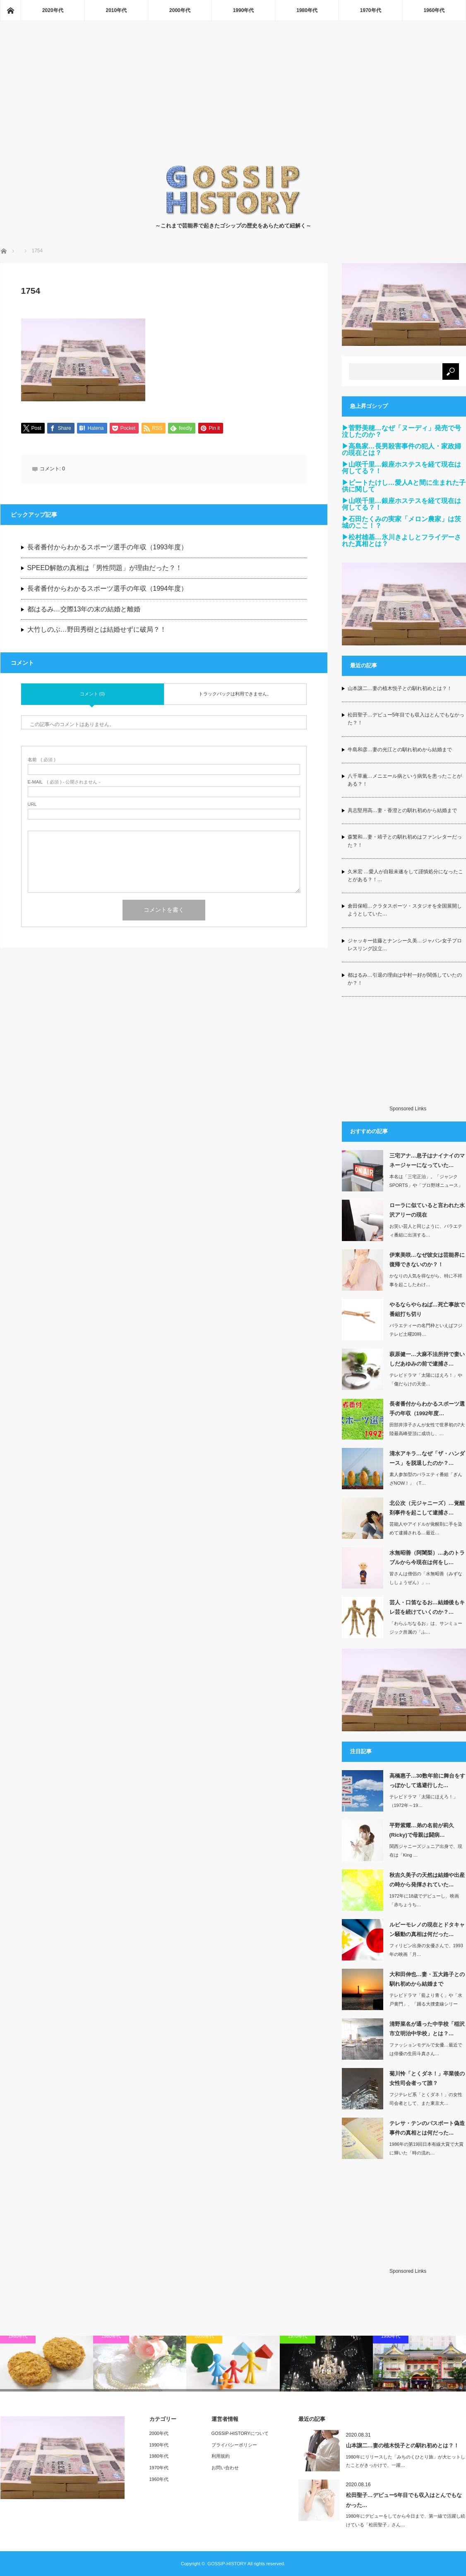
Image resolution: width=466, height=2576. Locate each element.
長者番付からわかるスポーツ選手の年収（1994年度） (107, 588)
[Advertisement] (233, 102)
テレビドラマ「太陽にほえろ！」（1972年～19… (423, 1801)
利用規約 (220, 2456)
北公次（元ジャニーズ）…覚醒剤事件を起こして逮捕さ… (427, 1508)
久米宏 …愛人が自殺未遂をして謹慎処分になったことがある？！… (405, 875)
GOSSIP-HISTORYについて (240, 2433)
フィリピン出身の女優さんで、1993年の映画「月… (426, 1950)
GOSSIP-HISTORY (226, 2563)
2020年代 (52, 10)
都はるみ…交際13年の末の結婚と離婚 (84, 609)
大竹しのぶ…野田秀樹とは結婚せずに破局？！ (96, 630)
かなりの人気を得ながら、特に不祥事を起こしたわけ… (425, 1280)
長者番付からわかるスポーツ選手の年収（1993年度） (107, 547)
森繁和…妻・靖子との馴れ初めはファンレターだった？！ (405, 841)
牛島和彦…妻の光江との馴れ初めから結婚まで (400, 749)
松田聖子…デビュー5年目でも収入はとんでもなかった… (404, 2500)
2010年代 (116, 10)
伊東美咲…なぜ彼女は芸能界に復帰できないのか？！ (427, 1260)
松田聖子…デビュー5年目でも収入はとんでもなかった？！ (406, 719)
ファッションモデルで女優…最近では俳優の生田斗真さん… (425, 2049)
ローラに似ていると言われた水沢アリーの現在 (427, 1210)
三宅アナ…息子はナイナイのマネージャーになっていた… (427, 1160)
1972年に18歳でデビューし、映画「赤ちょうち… (424, 1900)
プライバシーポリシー (234, 2444)
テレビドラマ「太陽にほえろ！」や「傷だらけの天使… (425, 1379)
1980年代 (306, 10)
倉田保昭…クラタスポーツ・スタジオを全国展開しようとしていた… (405, 910)
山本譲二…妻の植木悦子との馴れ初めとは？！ (400, 688)
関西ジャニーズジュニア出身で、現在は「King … (425, 1850)
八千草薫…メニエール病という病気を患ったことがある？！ (405, 780)
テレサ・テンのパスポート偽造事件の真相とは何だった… (427, 2128)
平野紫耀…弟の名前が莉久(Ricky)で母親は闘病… (421, 1830)
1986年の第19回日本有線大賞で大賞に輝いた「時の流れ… (426, 2148)
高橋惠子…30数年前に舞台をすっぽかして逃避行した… (427, 1780)
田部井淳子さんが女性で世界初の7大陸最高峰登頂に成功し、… (427, 1429)
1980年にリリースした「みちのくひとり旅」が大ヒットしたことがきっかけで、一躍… (405, 2461)
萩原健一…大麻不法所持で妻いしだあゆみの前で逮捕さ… (427, 1359)
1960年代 (433, 10)
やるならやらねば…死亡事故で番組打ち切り (427, 1309)
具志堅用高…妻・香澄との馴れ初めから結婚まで (402, 810)
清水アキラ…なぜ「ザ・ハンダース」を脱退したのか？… (427, 1458)
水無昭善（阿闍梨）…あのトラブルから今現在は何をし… (427, 1557)
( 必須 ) (41, 760)
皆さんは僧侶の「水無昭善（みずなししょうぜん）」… (425, 1578)
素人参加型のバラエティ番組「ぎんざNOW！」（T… (425, 1479)
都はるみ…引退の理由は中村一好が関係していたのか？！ (405, 979)
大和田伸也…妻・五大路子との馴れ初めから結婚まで (427, 1979)
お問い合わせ (225, 2467)
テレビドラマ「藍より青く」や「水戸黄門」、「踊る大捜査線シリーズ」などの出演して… (425, 2004)
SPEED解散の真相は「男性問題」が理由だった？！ (104, 568)
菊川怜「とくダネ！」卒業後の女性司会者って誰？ (427, 2078)
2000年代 (179, 10)
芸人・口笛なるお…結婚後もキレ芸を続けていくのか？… (427, 1607)
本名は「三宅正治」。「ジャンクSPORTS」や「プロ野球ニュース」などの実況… (426, 1185)
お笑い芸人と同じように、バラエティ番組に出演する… (425, 1230)
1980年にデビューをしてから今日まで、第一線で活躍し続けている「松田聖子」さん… (405, 2520)
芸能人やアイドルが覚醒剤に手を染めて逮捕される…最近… (425, 1528)
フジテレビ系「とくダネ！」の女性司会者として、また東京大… (425, 2099)
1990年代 (243, 10)
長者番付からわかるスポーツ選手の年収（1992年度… (427, 1408)
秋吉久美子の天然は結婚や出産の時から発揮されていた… (427, 1880)
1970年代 (370, 10)
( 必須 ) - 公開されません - (64, 782)
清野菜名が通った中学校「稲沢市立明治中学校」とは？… (427, 2029)
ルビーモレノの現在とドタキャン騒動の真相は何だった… (427, 1929)
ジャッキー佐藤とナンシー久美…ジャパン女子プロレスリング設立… (405, 944)
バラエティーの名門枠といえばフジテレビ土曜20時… (425, 1330)
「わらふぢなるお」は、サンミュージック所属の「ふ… (425, 1627)
